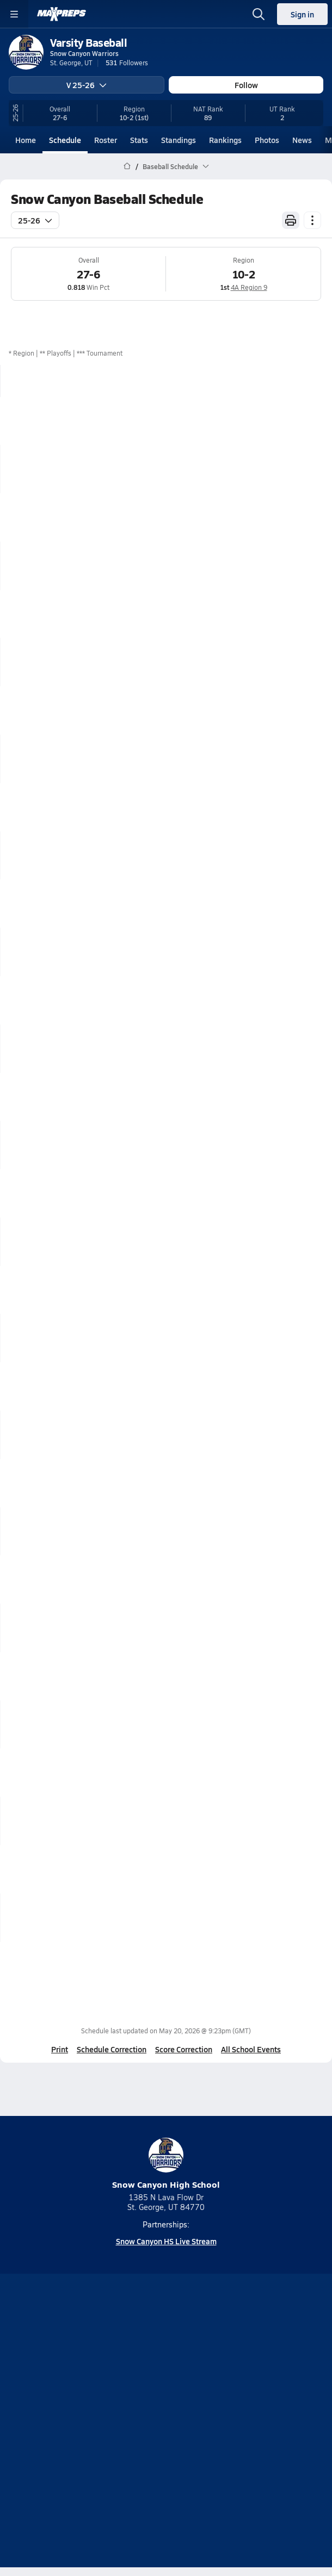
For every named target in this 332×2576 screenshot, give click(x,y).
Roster (105, 139)
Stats (139, 139)
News (302, 139)
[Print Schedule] (290, 220)
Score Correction (183, 2049)
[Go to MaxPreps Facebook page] (244, 2363)
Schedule (65, 139)
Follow (246, 84)
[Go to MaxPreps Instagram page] (166, 2363)
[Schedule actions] (312, 220)
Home (25, 139)
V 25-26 (86, 84)
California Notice (198, 2428)
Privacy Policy (191, 2410)
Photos (267, 139)
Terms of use (125, 2428)
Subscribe (132, 2410)
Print (59, 2049)
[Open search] (258, 14)
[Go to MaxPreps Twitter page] (205, 2363)
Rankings (225, 139)
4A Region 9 (249, 287)
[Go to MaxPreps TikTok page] (87, 2363)
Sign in (302, 14)
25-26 (35, 220)
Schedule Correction (111, 2049)
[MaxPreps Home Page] (127, 166)
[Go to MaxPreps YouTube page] (127, 2363)
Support (166, 2457)
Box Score (302, 420)
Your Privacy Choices (166, 2443)
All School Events (251, 2049)
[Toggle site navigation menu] (14, 14)
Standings (178, 139)
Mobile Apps (189, 2391)
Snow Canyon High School (166, 2164)
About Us (136, 2391)
